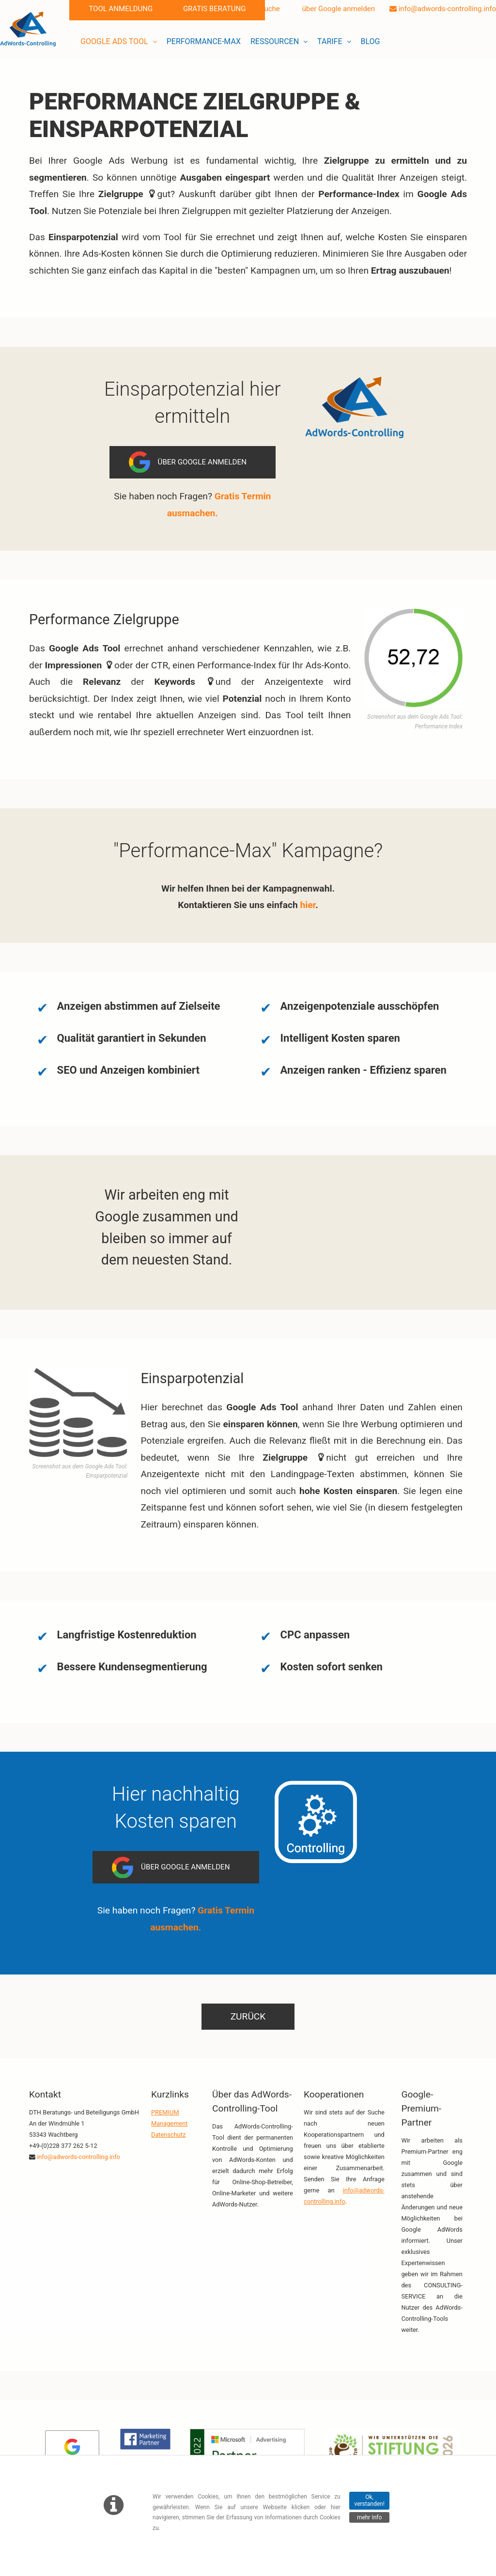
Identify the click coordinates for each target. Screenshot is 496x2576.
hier (307, 904)
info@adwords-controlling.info (442, 8)
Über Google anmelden (202, 462)
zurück (248, 2016)
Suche (265, 8)
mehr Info (369, 2517)
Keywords (174, 681)
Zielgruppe (270, 101)
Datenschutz (168, 2134)
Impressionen (74, 665)
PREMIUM (165, 2112)
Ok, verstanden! (369, 2500)
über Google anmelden (334, 8)
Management (169, 2123)
